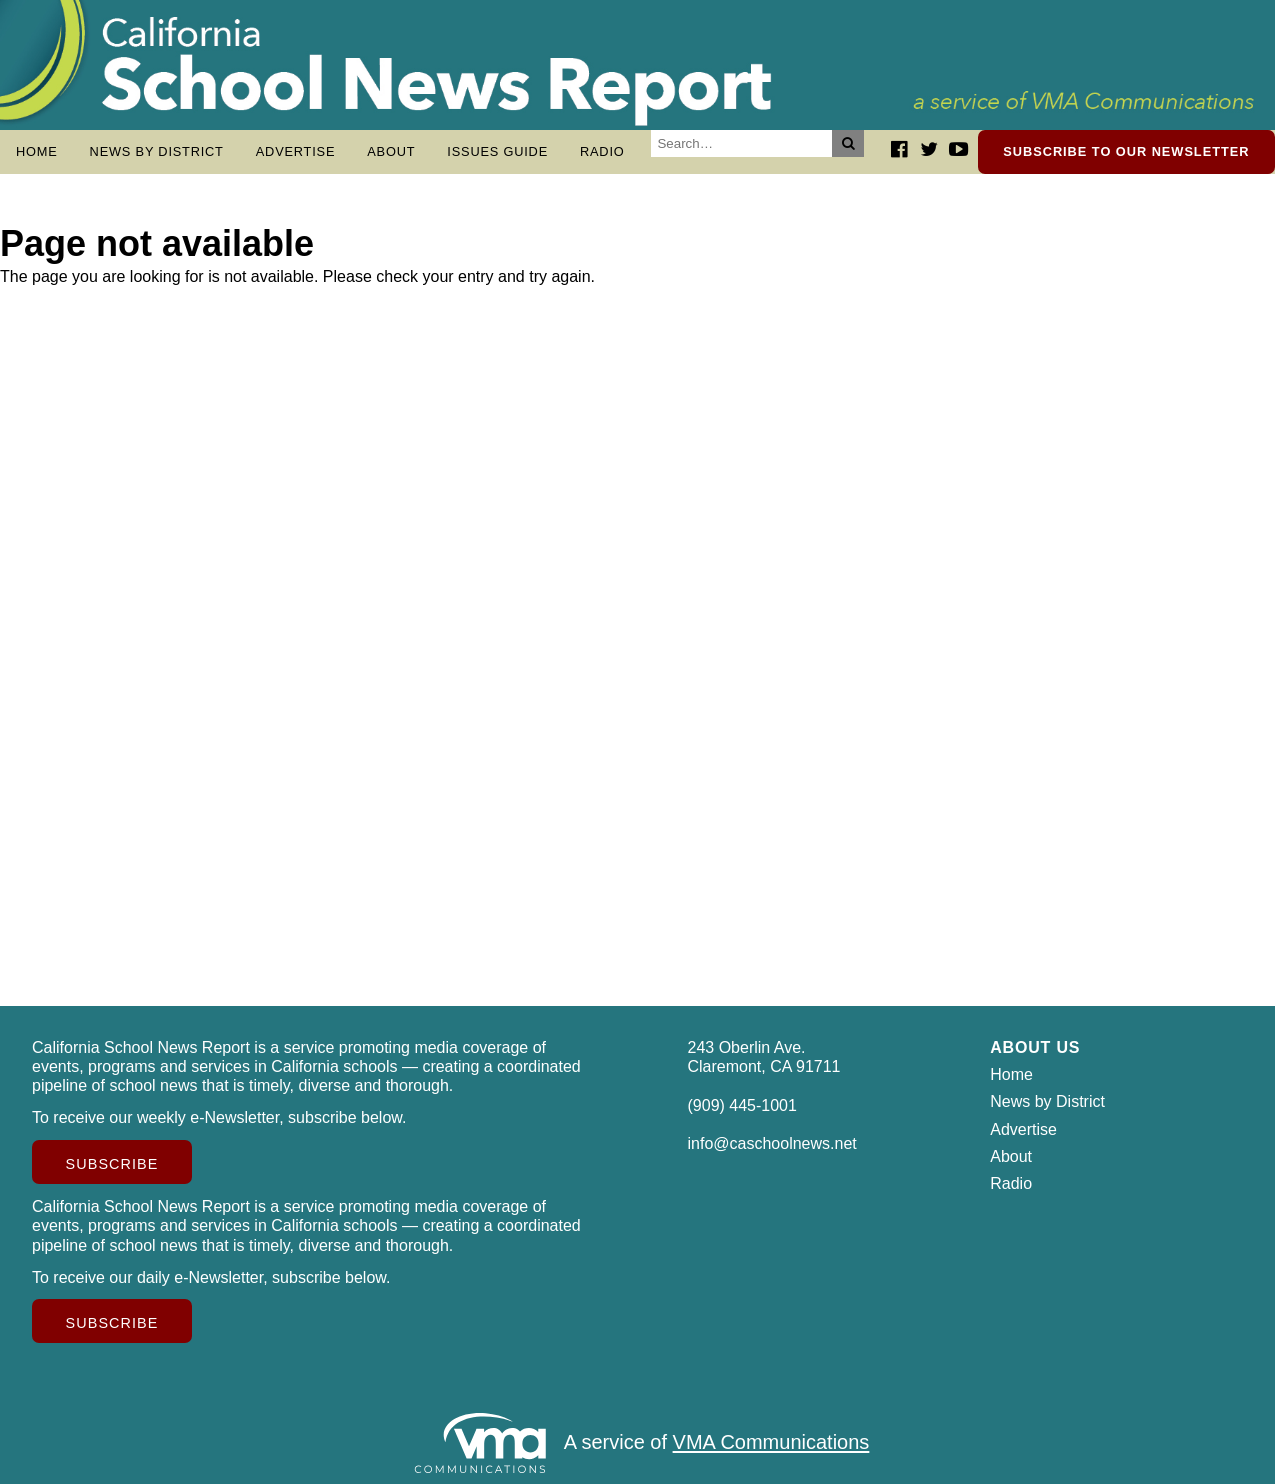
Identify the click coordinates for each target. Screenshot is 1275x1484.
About (391, 151)
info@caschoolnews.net (772, 1143)
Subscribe (112, 1164)
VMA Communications (771, 1443)
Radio (602, 151)
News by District (157, 151)
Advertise (296, 151)
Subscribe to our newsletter (1126, 151)
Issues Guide (497, 151)
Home (37, 151)
